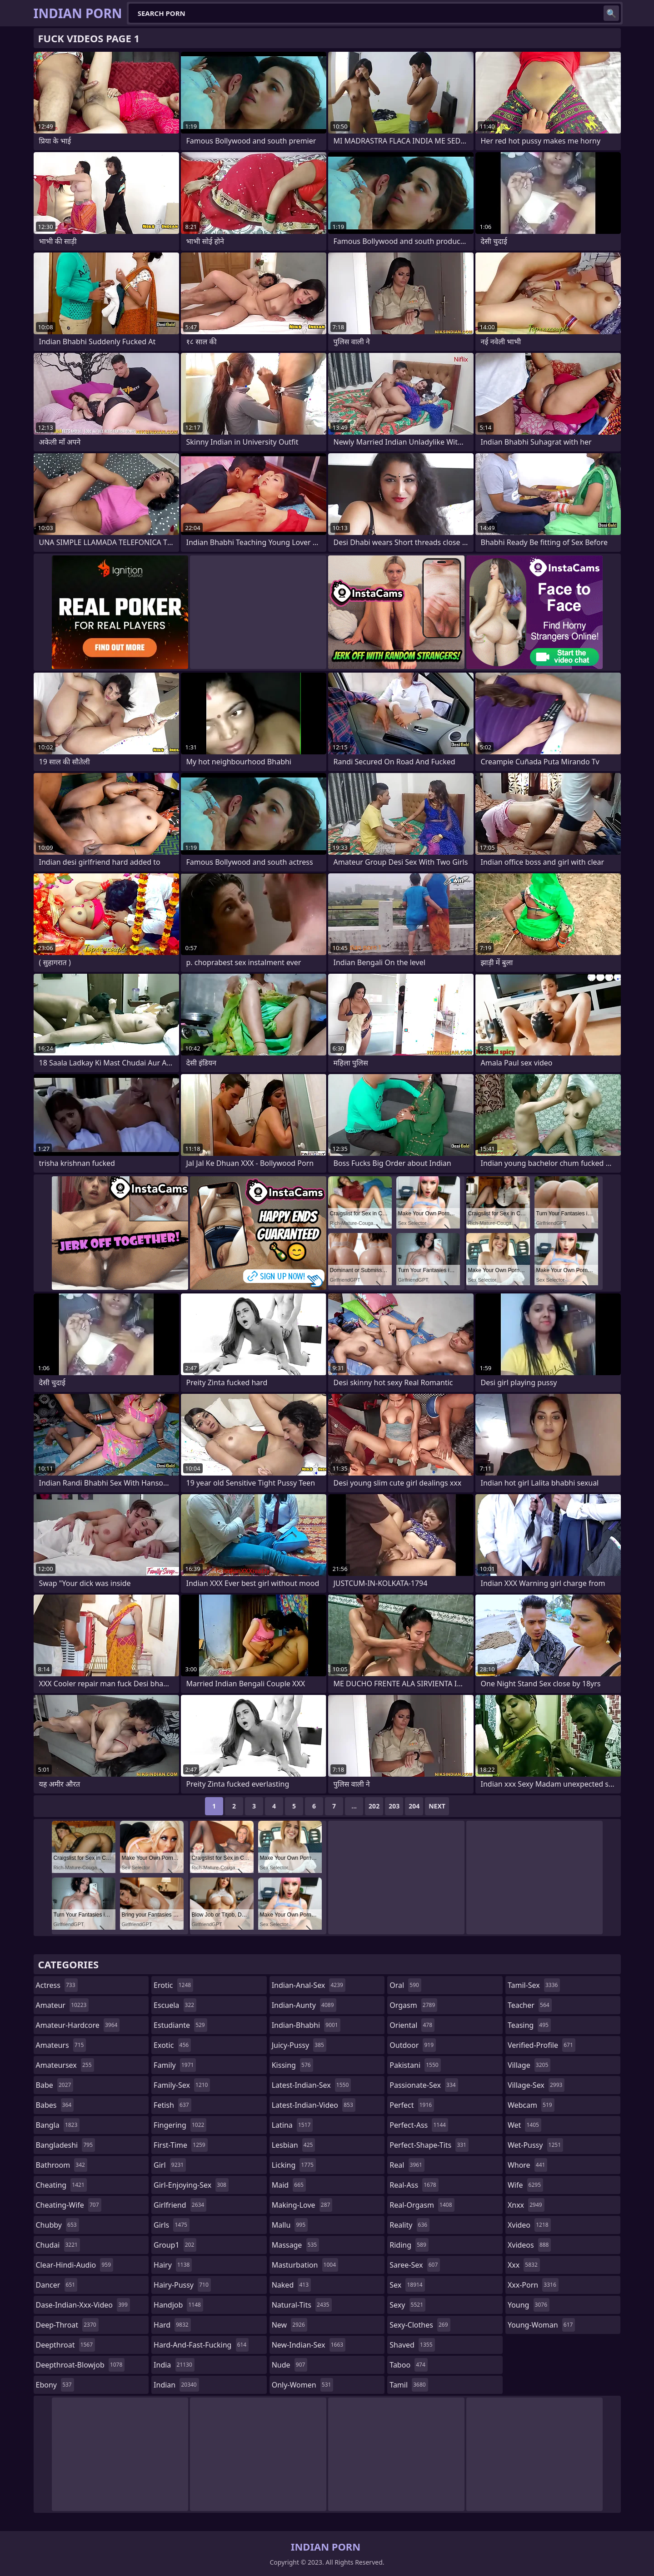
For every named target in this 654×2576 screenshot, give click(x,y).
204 (414, 1806)
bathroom (61, 2165)
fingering (180, 2125)
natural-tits (302, 2305)
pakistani (414, 2065)
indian (176, 2385)
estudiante (180, 2025)
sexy (407, 2305)
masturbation (305, 2265)
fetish (172, 2105)
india (174, 2365)
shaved (411, 2345)
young (528, 2305)
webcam (531, 2105)
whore (528, 2165)
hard (172, 2325)
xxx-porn (533, 2285)
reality (409, 2225)
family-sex (182, 2085)
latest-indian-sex (311, 2085)
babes (55, 2105)
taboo (408, 2365)
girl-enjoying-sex (191, 2185)
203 (394, 1806)
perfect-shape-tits (429, 2145)
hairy (173, 2265)
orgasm (413, 2005)
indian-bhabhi (306, 2025)
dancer (57, 2285)
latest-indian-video (313, 2105)
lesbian (293, 2145)
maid (289, 2185)
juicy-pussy (299, 2045)
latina (292, 2125)
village (529, 2065)
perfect (411, 2105)
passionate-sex (423, 2085)
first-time (181, 2145)
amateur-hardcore (78, 2025)
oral (405, 1985)
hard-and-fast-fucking (201, 2345)
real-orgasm (421, 2205)
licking (294, 2165)
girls (172, 2225)
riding (409, 2245)
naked (291, 2285)
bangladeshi (65, 2145)
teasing (529, 2025)
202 (374, 1806)
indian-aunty (304, 2005)
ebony (55, 2385)
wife (525, 2185)
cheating (61, 2185)
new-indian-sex (308, 2345)
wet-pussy (535, 2145)
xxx (524, 2265)
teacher (530, 2005)
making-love (302, 2205)
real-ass (413, 2185)
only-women (303, 2385)
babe (55, 2085)
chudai (58, 2245)
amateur (62, 2005)
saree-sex (414, 2265)
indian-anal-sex (308, 1985)
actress (57, 1985)
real (406, 2165)
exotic (172, 2045)
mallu (290, 2225)
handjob (178, 2305)
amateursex (65, 2065)
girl (170, 2165)
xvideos (529, 2245)
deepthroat (65, 2345)
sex (406, 2285)
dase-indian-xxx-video (83, 2305)
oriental (411, 2025)
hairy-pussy (182, 2285)
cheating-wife (68, 2205)
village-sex (536, 2085)
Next (437, 1806)
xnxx (526, 2205)
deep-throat (67, 2325)
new (289, 2325)
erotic (173, 1985)
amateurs (61, 2045)
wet (524, 2125)
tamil (408, 2385)
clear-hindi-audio (75, 2265)
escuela (175, 2005)
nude (290, 2365)
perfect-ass (418, 2125)
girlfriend (180, 2205)
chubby (57, 2225)
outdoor (412, 2045)
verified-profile (541, 2045)
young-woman (541, 2325)
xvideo (529, 2225)
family (175, 2065)
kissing (292, 2065)
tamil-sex (534, 1985)
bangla (58, 2125)
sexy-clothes (419, 2325)
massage (295, 2245)
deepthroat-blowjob (80, 2365)
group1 (175, 2245)
